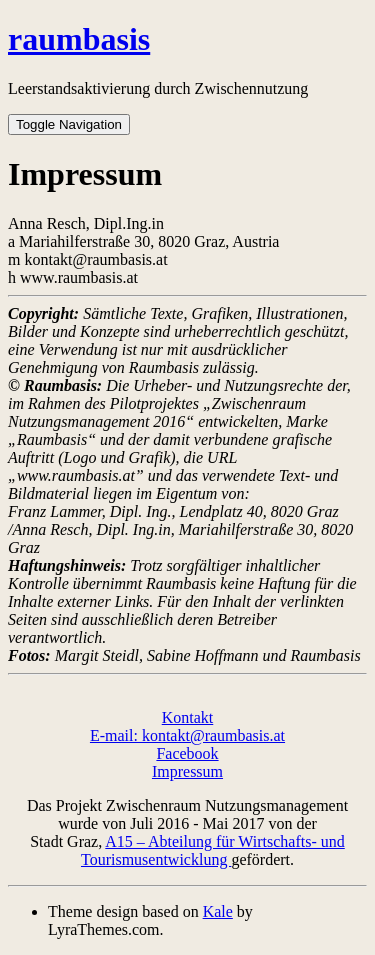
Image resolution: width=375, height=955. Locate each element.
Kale (218, 911)
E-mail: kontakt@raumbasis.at (187, 735)
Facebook (187, 753)
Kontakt (188, 717)
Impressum (187, 771)
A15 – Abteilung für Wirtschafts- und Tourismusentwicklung (213, 850)
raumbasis (79, 39)
